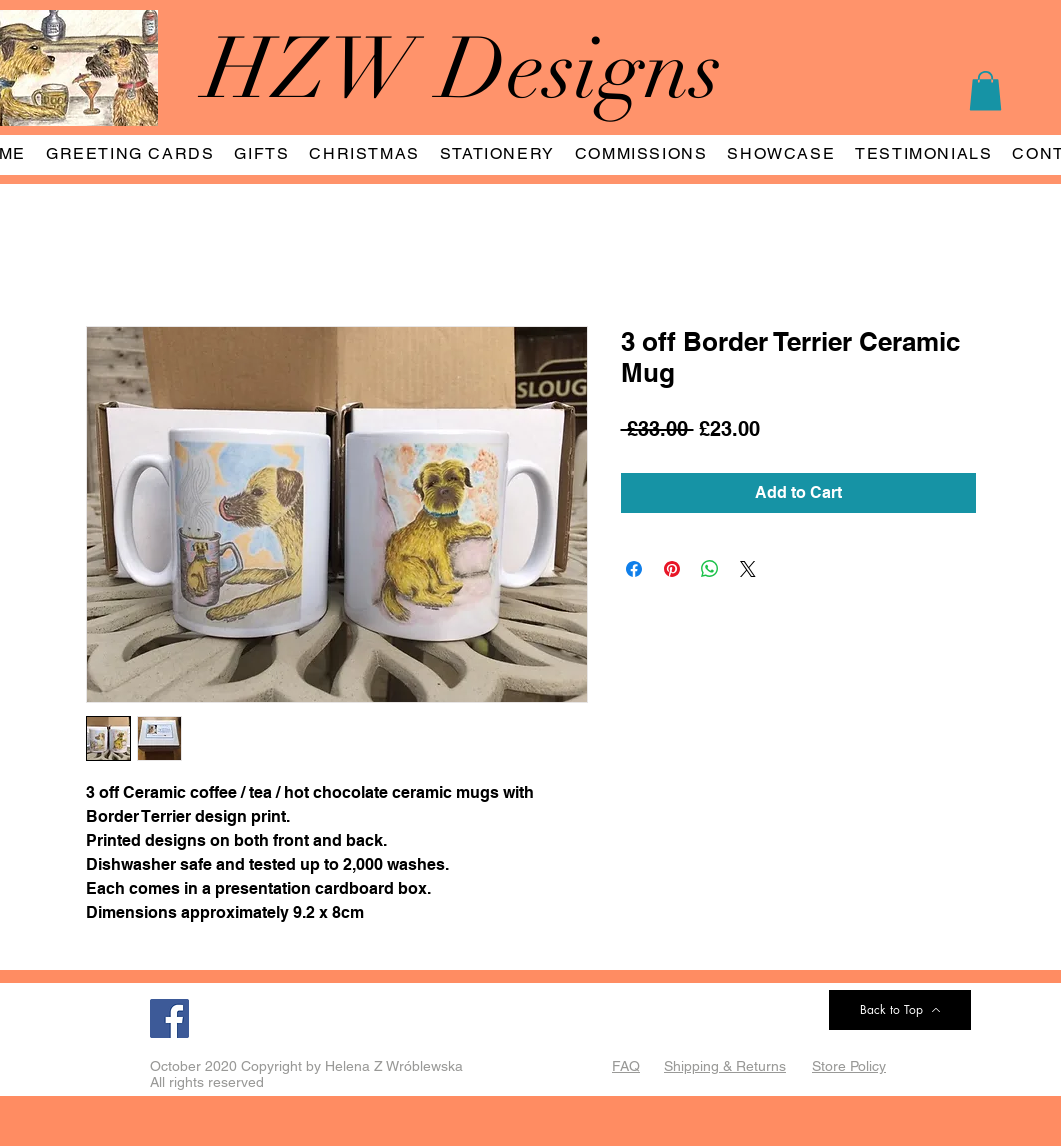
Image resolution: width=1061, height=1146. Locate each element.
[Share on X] (748, 569)
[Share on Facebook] (634, 569)
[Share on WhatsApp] (710, 569)
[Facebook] (169, 1018)
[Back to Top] (900, 1010)
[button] (985, 90)
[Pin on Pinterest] (672, 569)
